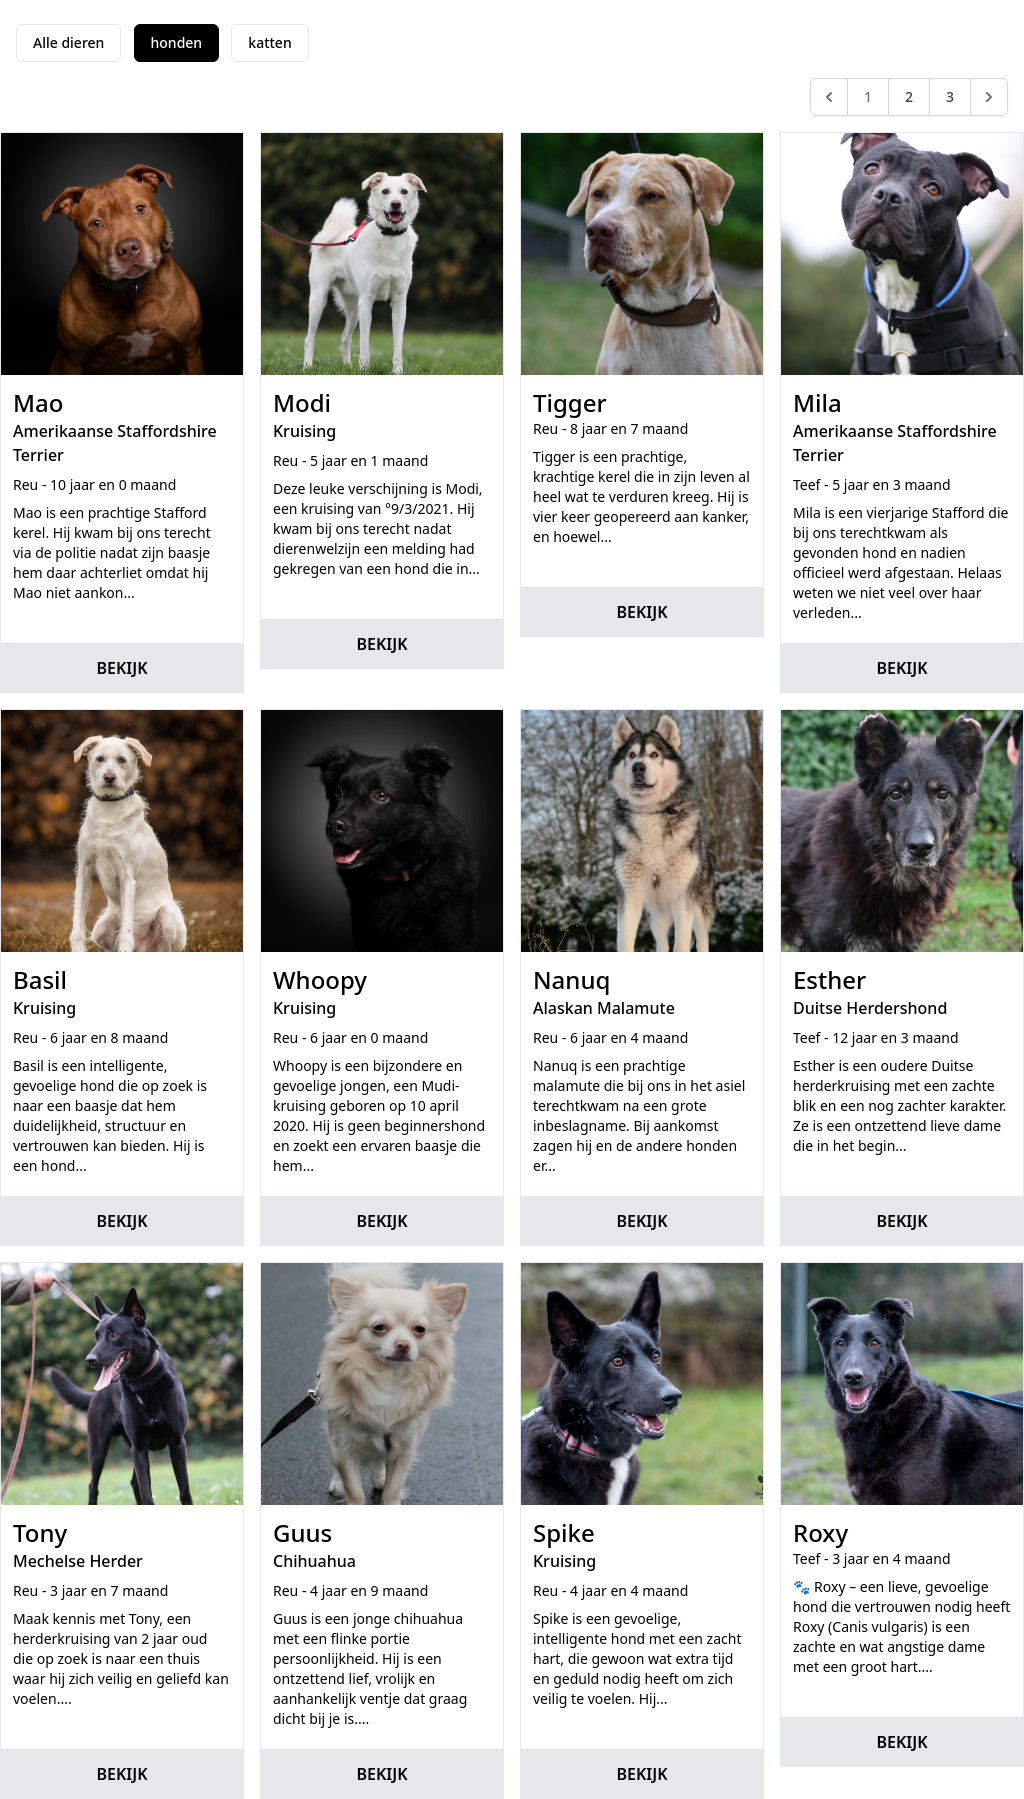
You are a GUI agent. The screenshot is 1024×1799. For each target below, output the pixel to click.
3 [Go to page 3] (950, 96)
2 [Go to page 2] (909, 96)
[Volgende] (989, 97)
